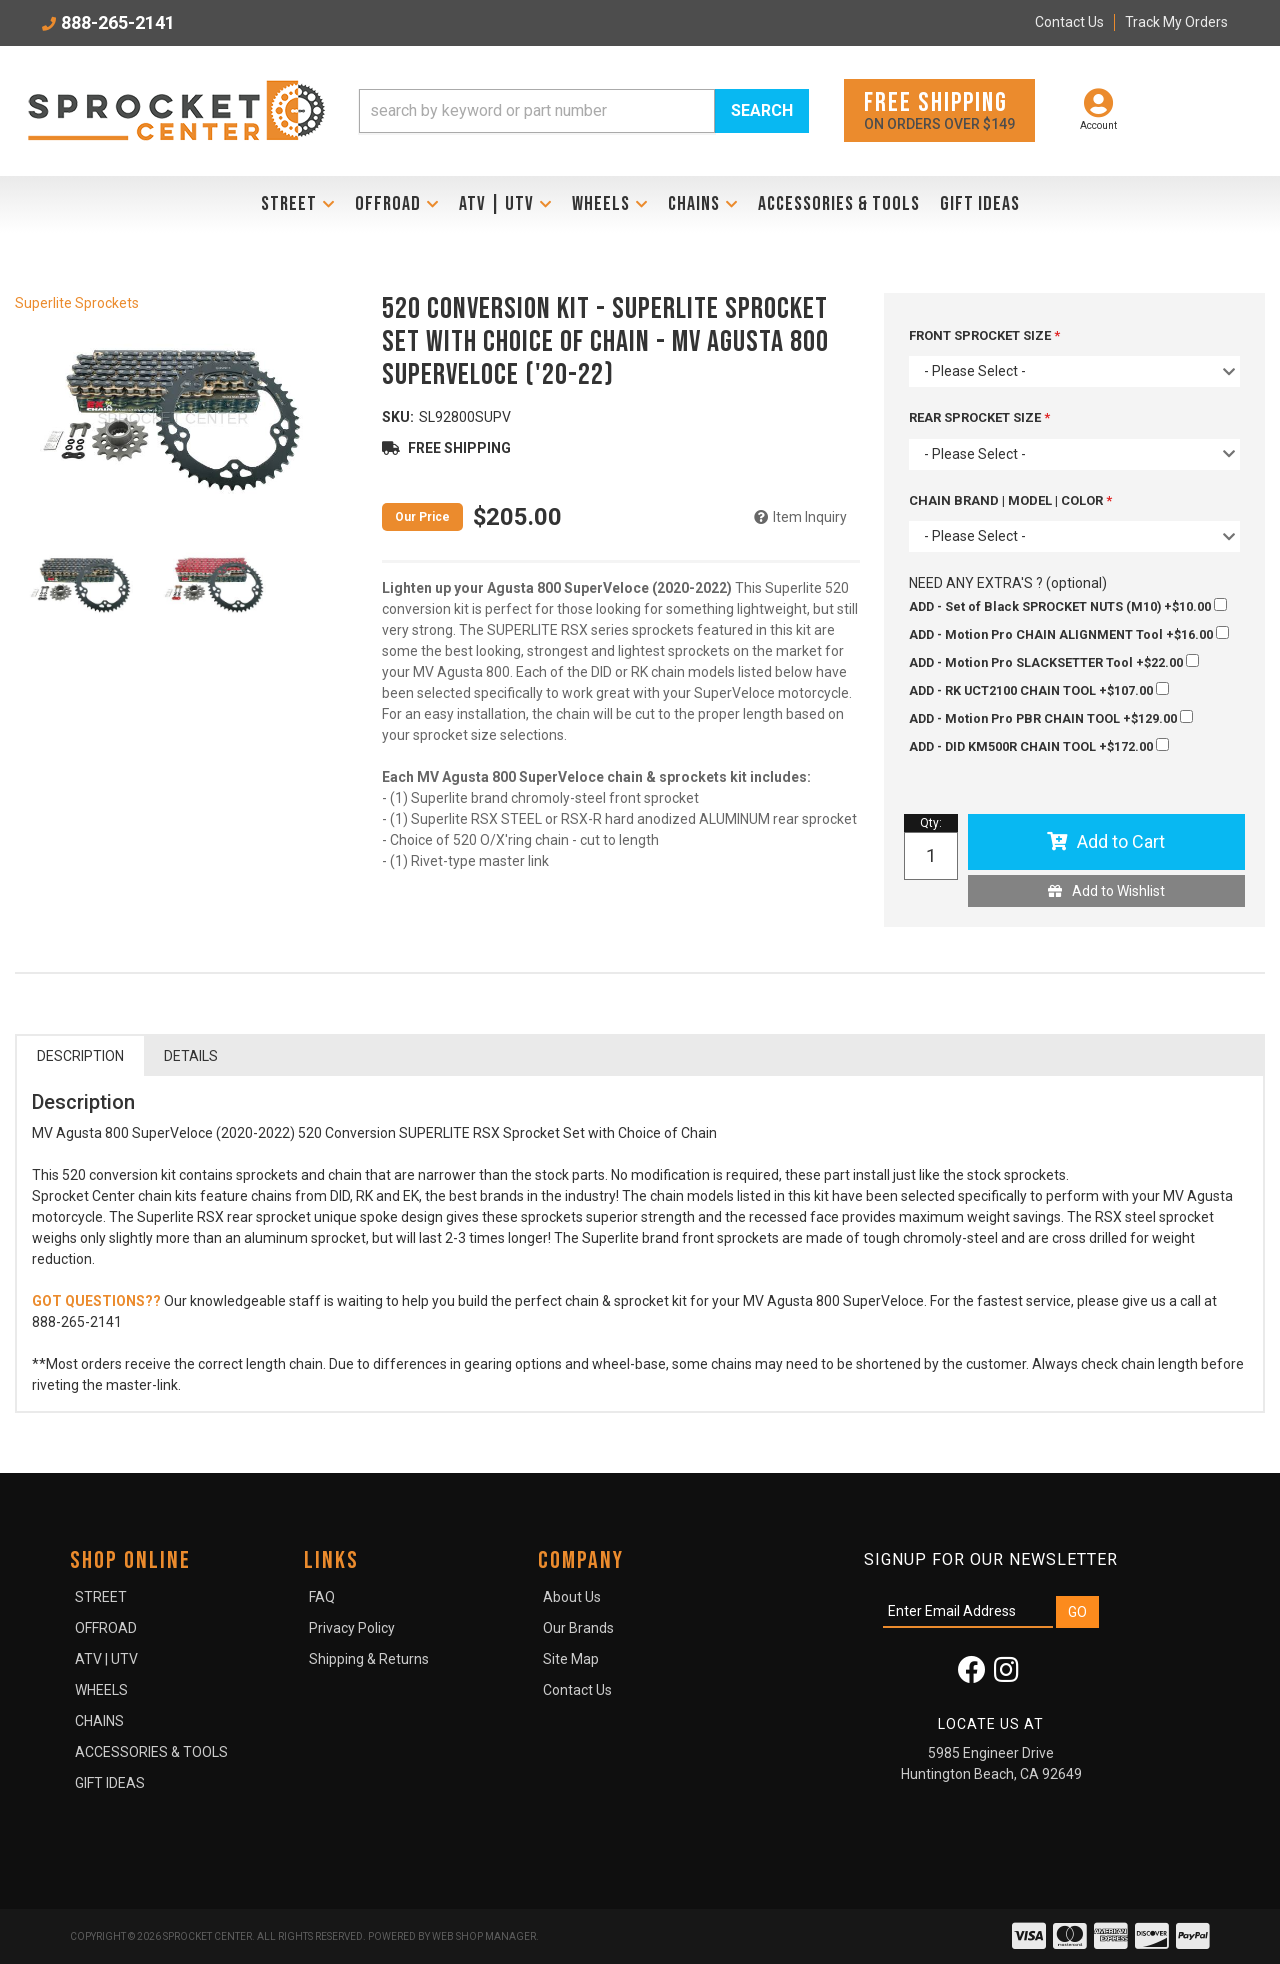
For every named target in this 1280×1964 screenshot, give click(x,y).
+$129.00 (1051, 718)
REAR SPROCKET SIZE (976, 417)
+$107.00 (1039, 690)
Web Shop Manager (484, 1936)
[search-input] (537, 111)
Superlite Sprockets (77, 303)
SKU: (398, 417)
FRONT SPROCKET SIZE (981, 335)
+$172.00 (1039, 746)
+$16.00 (1069, 634)
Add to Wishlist (1118, 891)
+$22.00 (1054, 662)
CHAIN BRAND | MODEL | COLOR (1007, 500)
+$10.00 (1068, 606)
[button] (584, 111)
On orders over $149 (939, 109)
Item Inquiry (810, 517)
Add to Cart (1121, 841)
